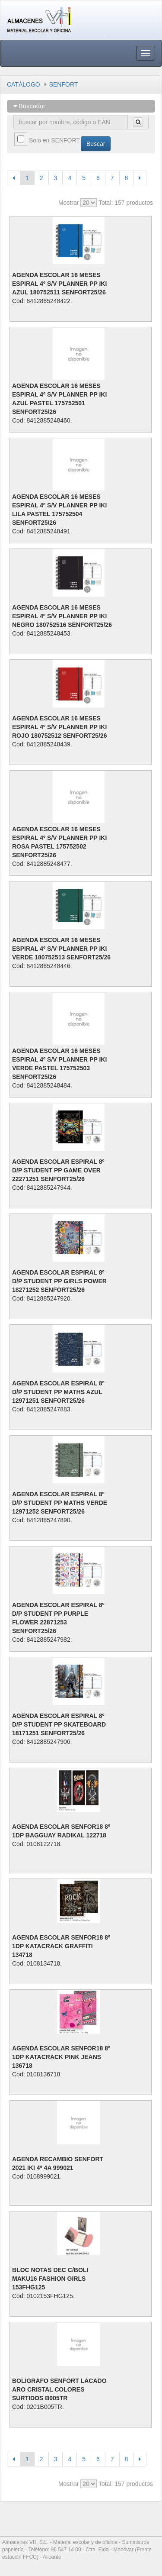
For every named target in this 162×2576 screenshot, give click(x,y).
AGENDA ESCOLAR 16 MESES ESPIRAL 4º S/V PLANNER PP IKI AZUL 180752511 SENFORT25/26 (59, 283)
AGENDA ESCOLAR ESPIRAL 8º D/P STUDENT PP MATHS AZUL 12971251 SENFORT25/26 (58, 1392)
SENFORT (63, 84)
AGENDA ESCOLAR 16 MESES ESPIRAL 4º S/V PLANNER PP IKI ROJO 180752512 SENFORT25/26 (59, 727)
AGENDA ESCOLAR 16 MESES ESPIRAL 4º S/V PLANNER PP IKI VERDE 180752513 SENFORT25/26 (61, 948)
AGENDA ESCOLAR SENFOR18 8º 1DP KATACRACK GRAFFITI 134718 (61, 1946)
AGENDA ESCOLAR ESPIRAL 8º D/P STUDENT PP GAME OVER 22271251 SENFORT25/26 (58, 1170)
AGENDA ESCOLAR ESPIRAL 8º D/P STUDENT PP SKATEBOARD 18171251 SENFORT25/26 (59, 1724)
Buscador (29, 106)
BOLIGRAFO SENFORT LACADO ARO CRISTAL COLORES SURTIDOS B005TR (59, 2389)
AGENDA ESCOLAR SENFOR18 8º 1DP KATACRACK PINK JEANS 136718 (61, 2057)
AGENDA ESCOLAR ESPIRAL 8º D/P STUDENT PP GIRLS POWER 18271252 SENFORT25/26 (59, 1281)
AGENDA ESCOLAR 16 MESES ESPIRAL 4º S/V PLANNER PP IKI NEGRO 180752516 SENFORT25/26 (62, 616)
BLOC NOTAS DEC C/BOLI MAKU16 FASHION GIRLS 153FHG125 (50, 2278)
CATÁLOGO (23, 84)
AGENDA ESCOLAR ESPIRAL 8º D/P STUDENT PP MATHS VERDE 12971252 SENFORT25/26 (59, 1503)
